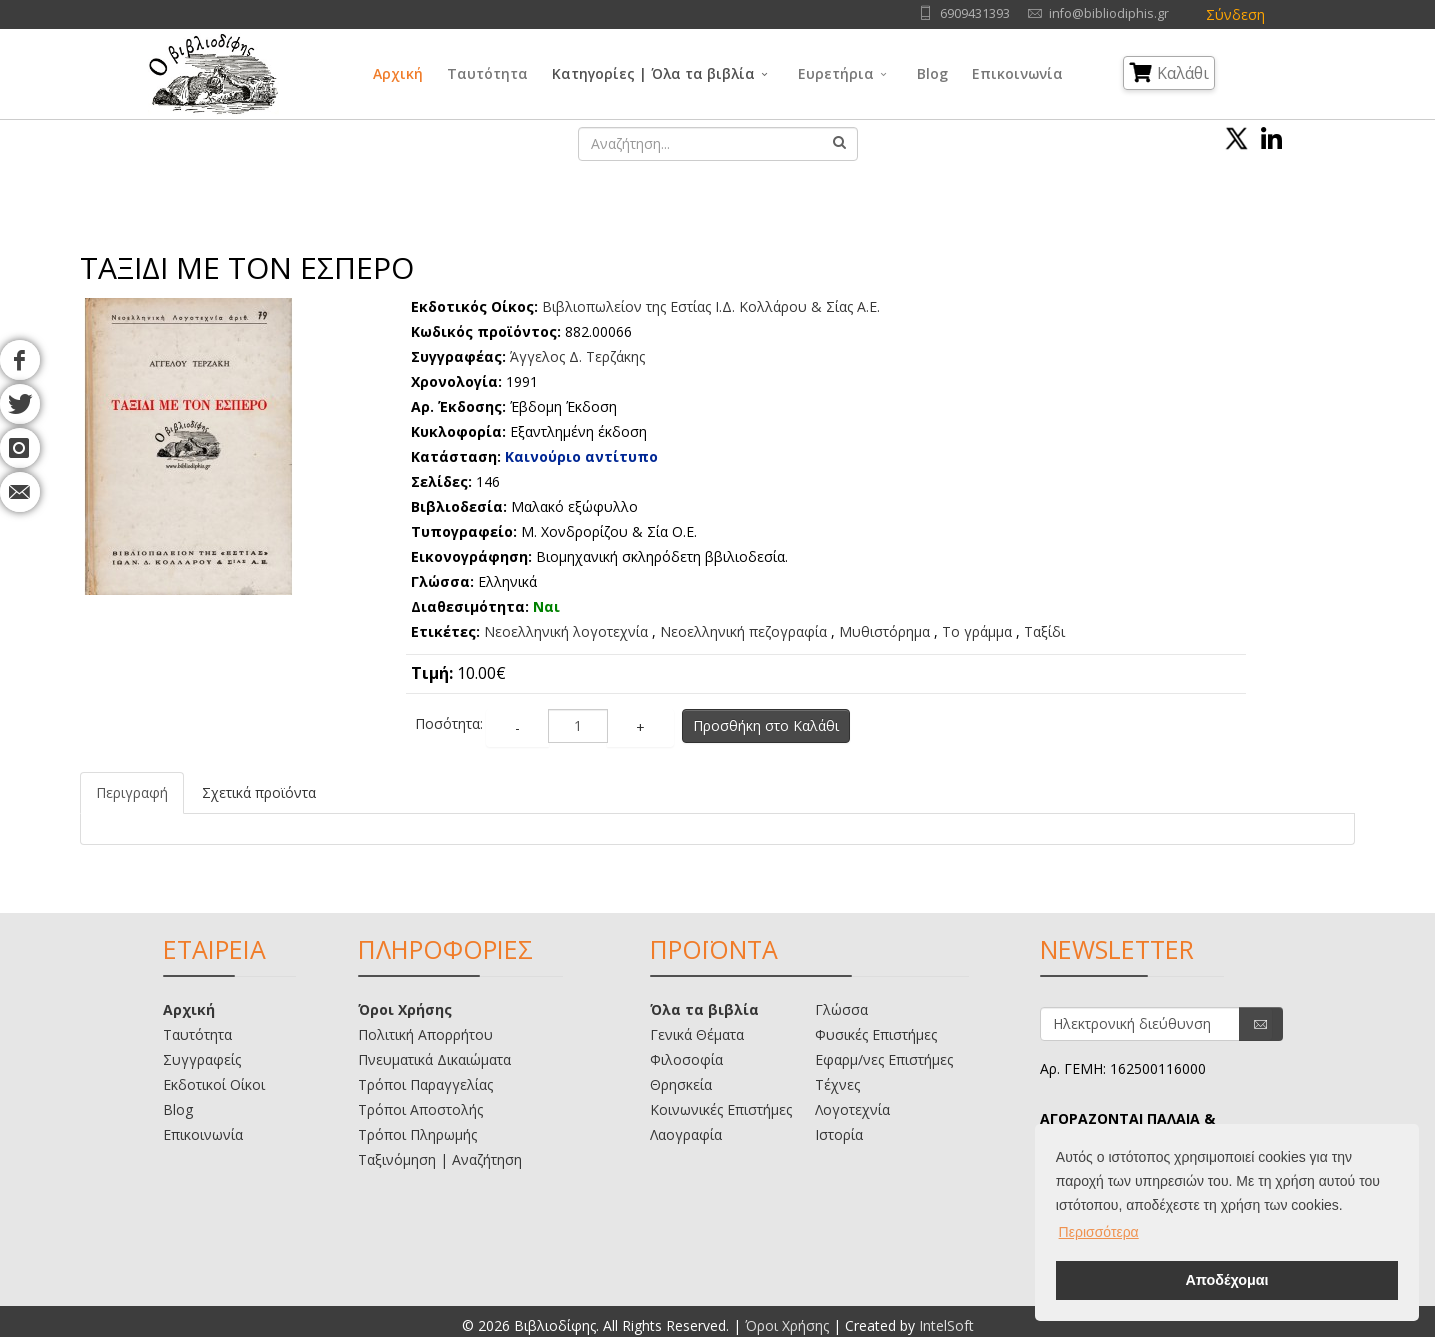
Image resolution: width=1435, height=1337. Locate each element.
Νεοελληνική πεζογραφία (743, 631)
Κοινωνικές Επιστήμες (721, 1109)
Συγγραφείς (202, 1059)
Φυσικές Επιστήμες (876, 1034)
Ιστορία (839, 1134)
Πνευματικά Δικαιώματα (434, 1059)
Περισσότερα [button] (1099, 1232)
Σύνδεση (1235, 14)
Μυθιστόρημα (884, 631)
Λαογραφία (686, 1134)
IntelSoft (946, 1325)
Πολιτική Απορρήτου (425, 1034)
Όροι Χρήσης (405, 1009)
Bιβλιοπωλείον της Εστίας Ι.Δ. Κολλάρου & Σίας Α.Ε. (711, 306)
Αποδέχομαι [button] (1226, 1280)
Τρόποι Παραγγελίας (425, 1084)
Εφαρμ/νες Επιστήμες (884, 1059)
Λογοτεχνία (852, 1109)
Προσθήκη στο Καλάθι (766, 725)
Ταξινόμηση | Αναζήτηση (440, 1159)
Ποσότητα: (449, 723)
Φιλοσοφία (686, 1059)
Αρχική (398, 73)
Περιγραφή (132, 792)
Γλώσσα (841, 1009)
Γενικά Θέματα (697, 1034)
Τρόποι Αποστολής (420, 1109)
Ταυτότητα (487, 73)
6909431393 (975, 13)
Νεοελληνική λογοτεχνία (566, 631)
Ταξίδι (1044, 631)
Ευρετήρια (836, 73)
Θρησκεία (681, 1084)
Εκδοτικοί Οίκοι (214, 1084)
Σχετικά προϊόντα (259, 792)
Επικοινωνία (1017, 73)
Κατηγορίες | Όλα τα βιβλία (653, 73)
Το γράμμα (977, 631)
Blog (932, 73)
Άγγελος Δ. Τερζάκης (577, 356)
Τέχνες (837, 1084)
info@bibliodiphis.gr (1109, 13)
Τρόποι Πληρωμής (417, 1134)
